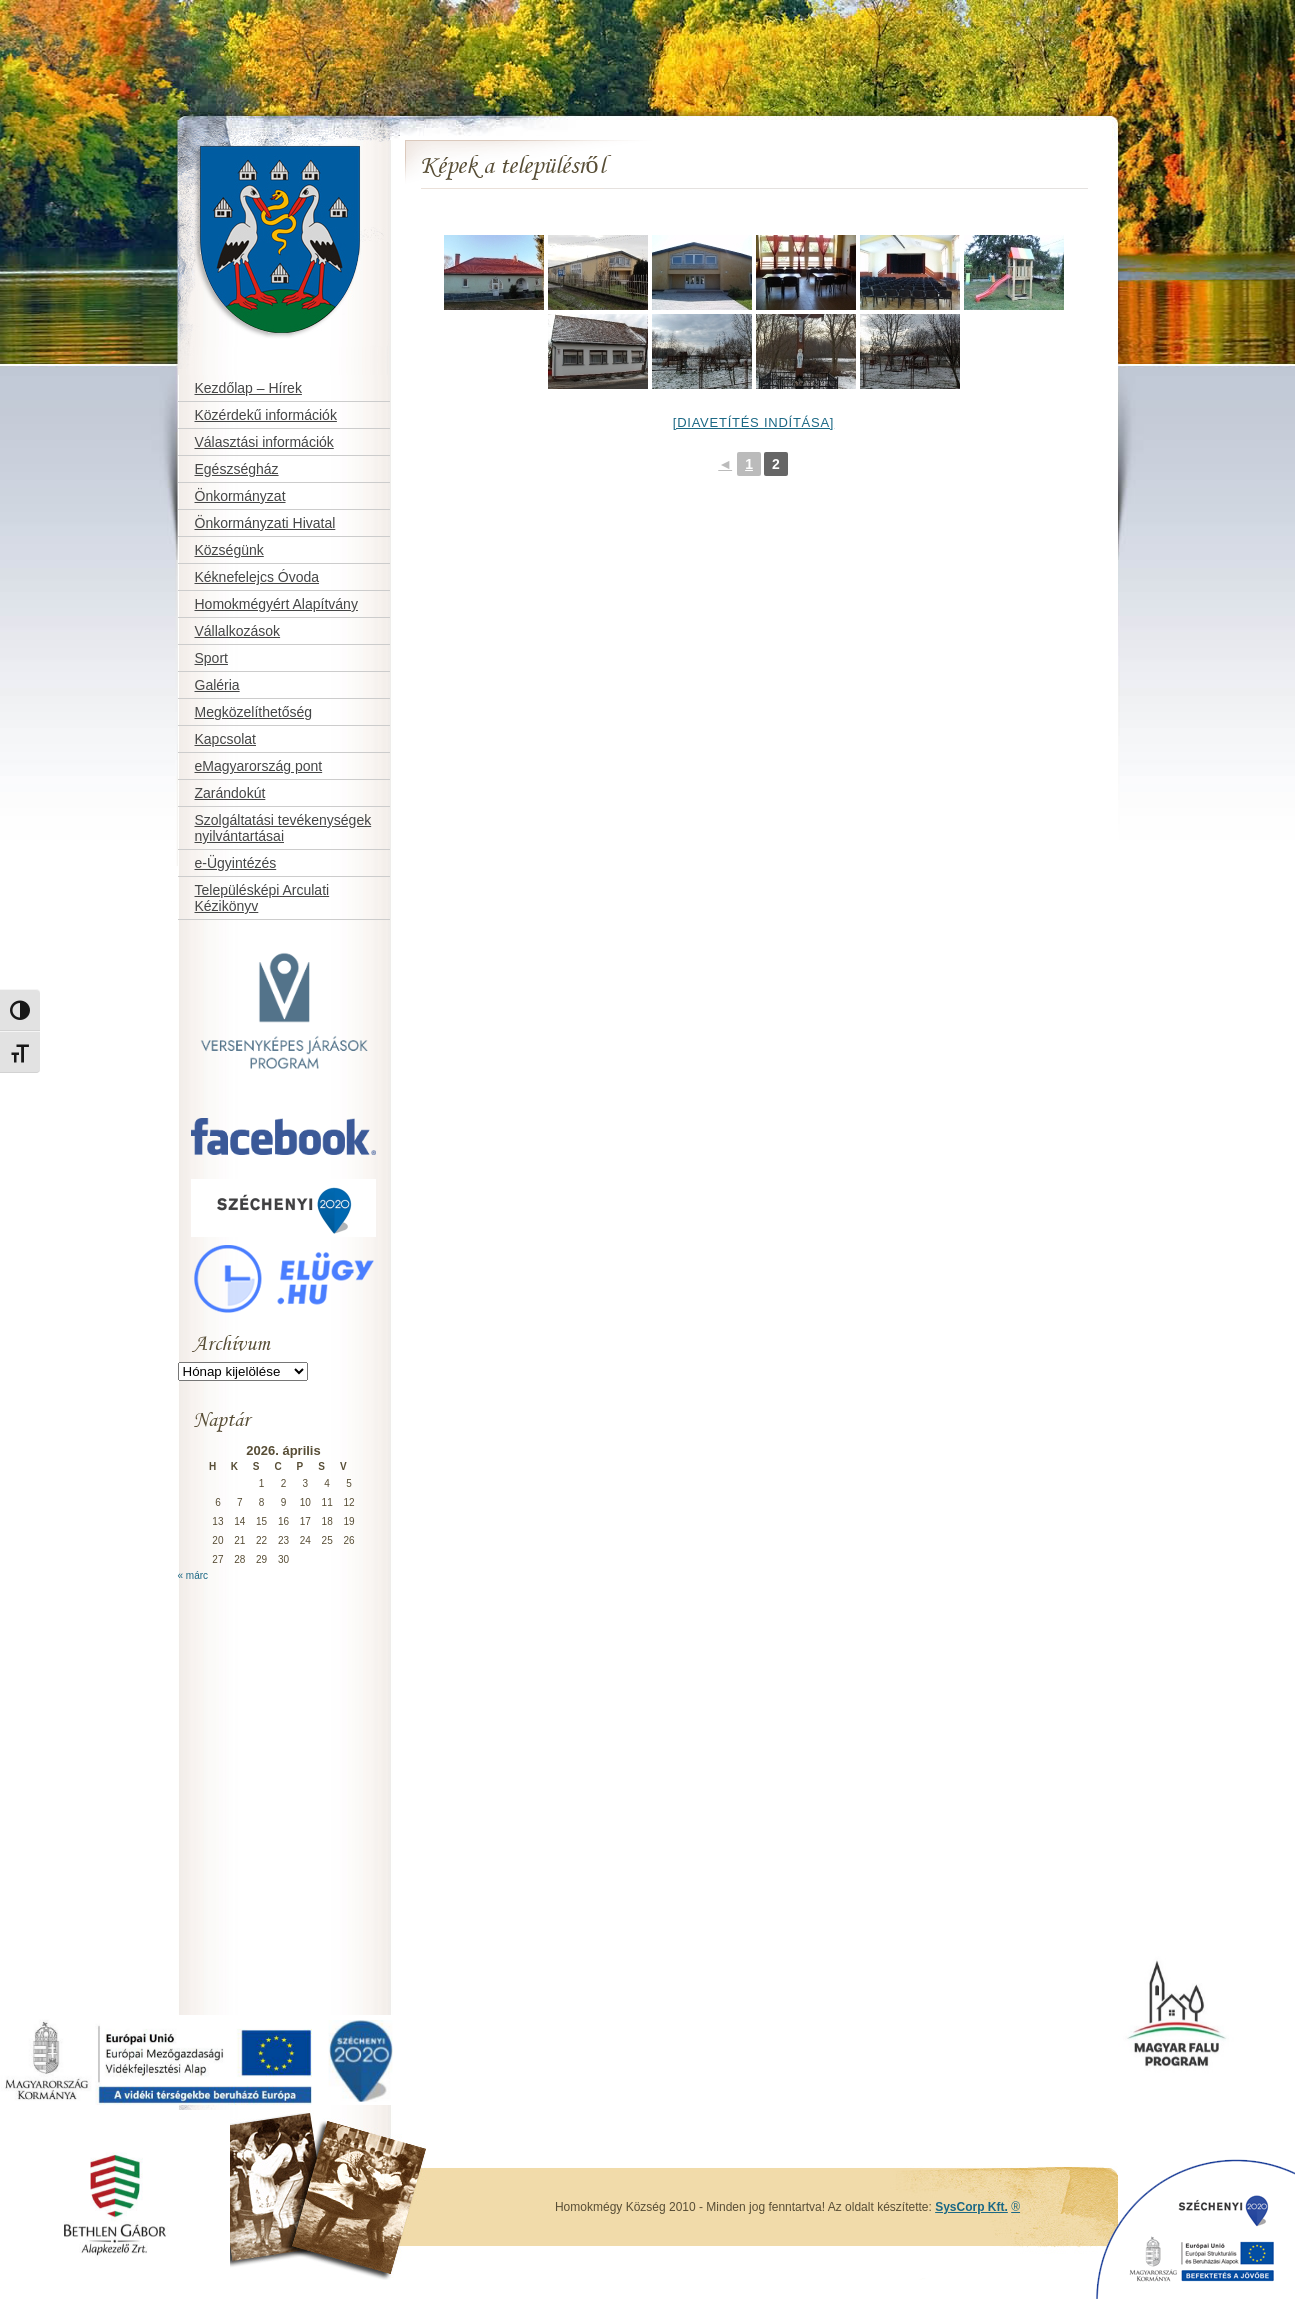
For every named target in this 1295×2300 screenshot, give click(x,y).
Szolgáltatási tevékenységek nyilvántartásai (283, 828)
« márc (193, 1575)
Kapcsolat (225, 739)
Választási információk (264, 442)
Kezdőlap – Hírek (248, 388)
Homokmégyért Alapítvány (276, 604)
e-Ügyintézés (236, 863)
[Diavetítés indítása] (753, 422)
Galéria (217, 685)
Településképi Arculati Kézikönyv (262, 898)
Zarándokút (230, 793)
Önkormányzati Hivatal (265, 523)
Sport (211, 658)
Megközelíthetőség (254, 712)
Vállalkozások (238, 631)
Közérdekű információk (266, 415)
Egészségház (237, 469)
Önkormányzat (240, 496)
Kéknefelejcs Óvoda (257, 577)
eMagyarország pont (259, 766)
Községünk (229, 550)
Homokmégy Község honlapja (244, 136)
